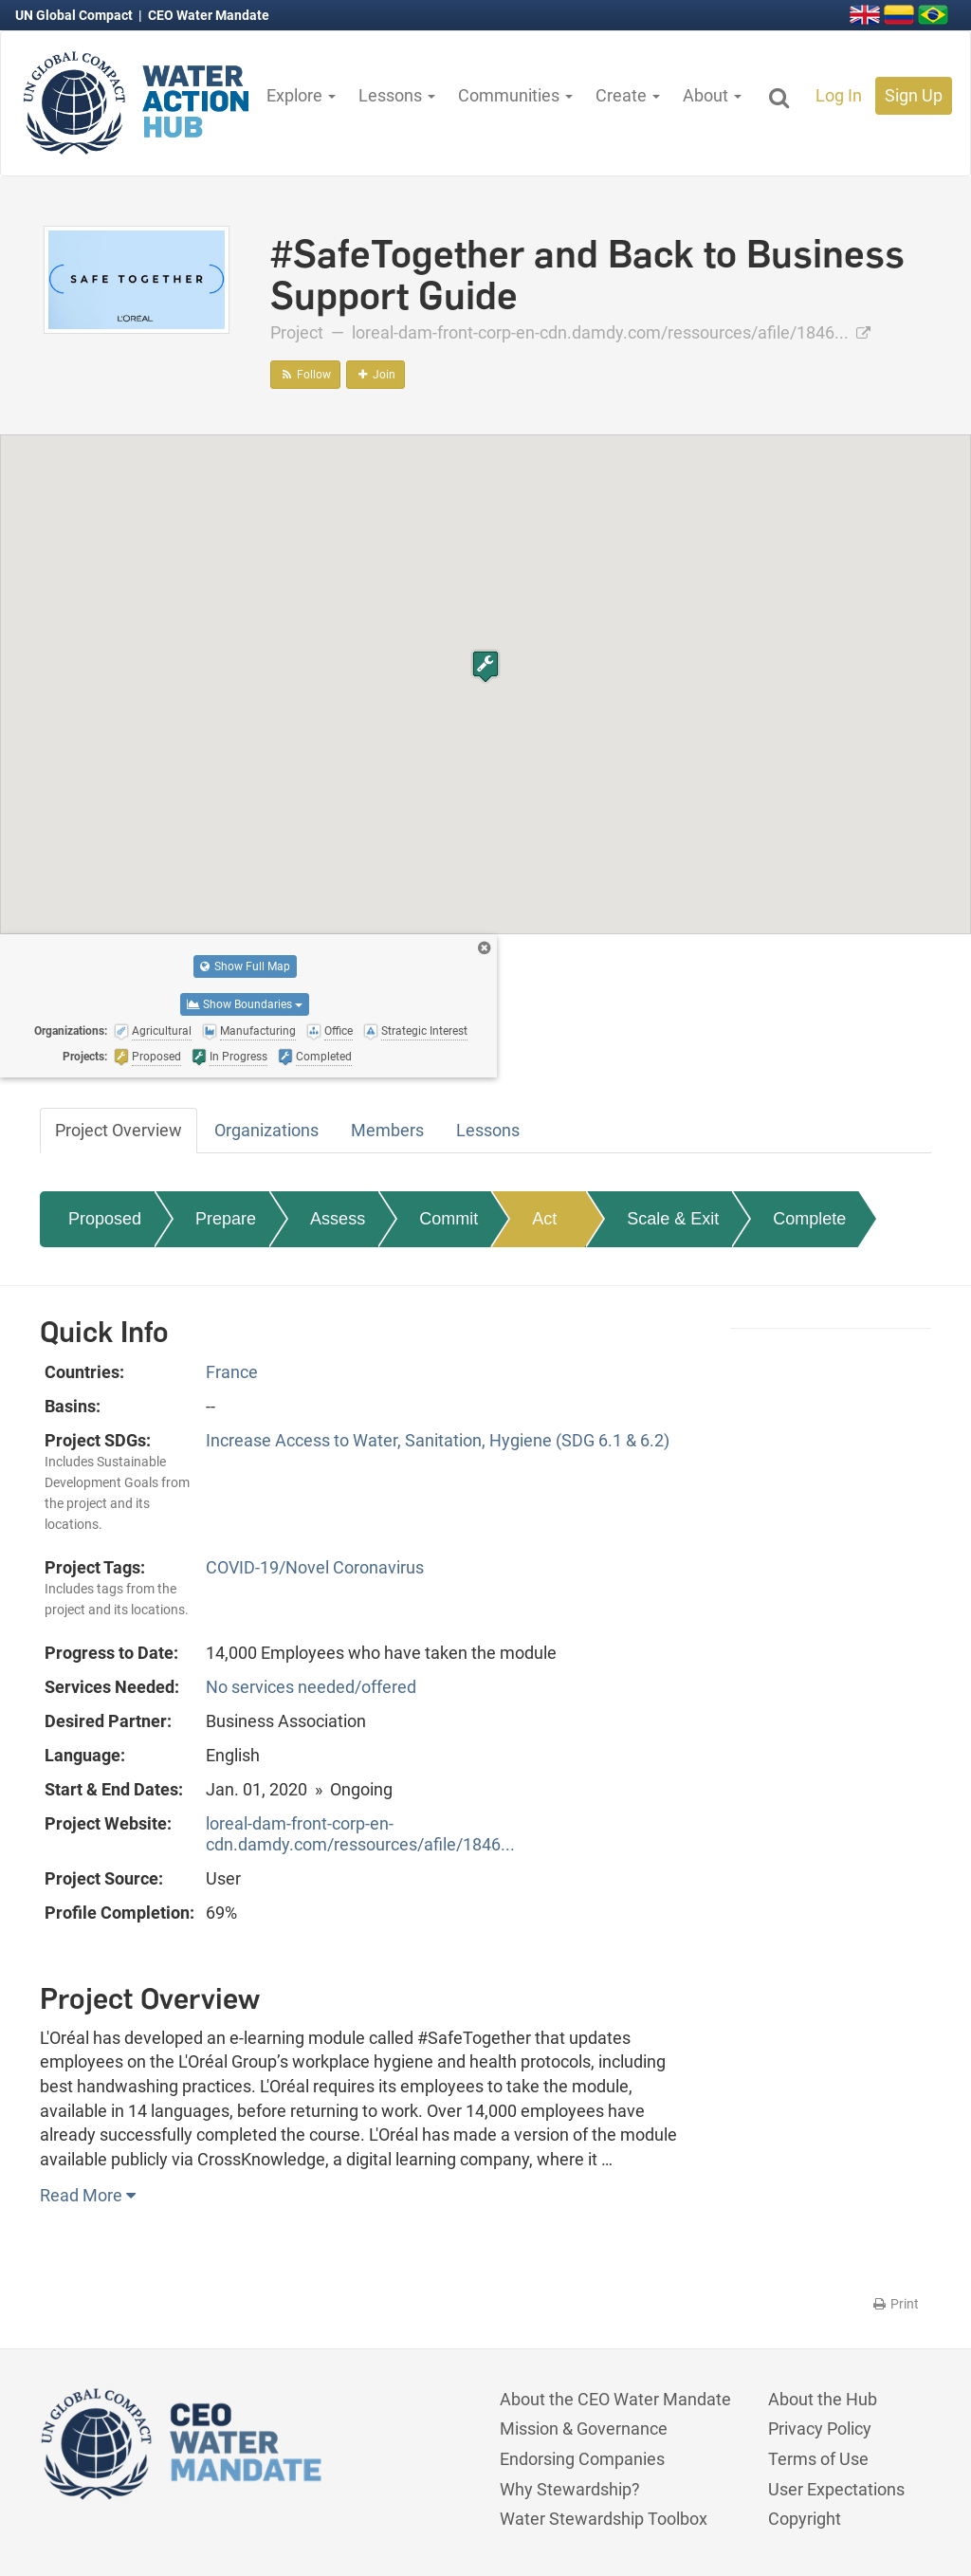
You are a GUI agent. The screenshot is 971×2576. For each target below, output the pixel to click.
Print (894, 2303)
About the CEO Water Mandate (615, 2399)
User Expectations (836, 2489)
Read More (88, 2195)
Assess (337, 1218)
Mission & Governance (584, 2428)
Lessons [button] (396, 95)
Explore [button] (301, 95)
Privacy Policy (819, 2428)
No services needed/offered (311, 1687)
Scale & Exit (673, 1218)
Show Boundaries (244, 1004)
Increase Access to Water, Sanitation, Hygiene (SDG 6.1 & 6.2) (437, 1440)
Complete (809, 1218)
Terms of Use (818, 2459)
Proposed (104, 1218)
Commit (448, 1218)
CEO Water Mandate (208, 15)
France (232, 1372)
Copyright (804, 2519)
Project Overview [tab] (118, 1130)
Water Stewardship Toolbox (603, 2519)
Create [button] (627, 95)
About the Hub (822, 2399)
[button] (485, 666)
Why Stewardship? (570, 2489)
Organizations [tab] (266, 1130)
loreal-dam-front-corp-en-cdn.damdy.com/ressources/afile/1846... (611, 332)
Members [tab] (387, 1130)
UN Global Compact (75, 15)
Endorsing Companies (582, 2459)
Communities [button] (515, 95)
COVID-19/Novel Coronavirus (315, 1567)
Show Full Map (245, 966)
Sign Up (914, 95)
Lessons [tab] (488, 1130)
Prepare (225, 1218)
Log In (838, 95)
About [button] (712, 95)
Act (544, 1218)
